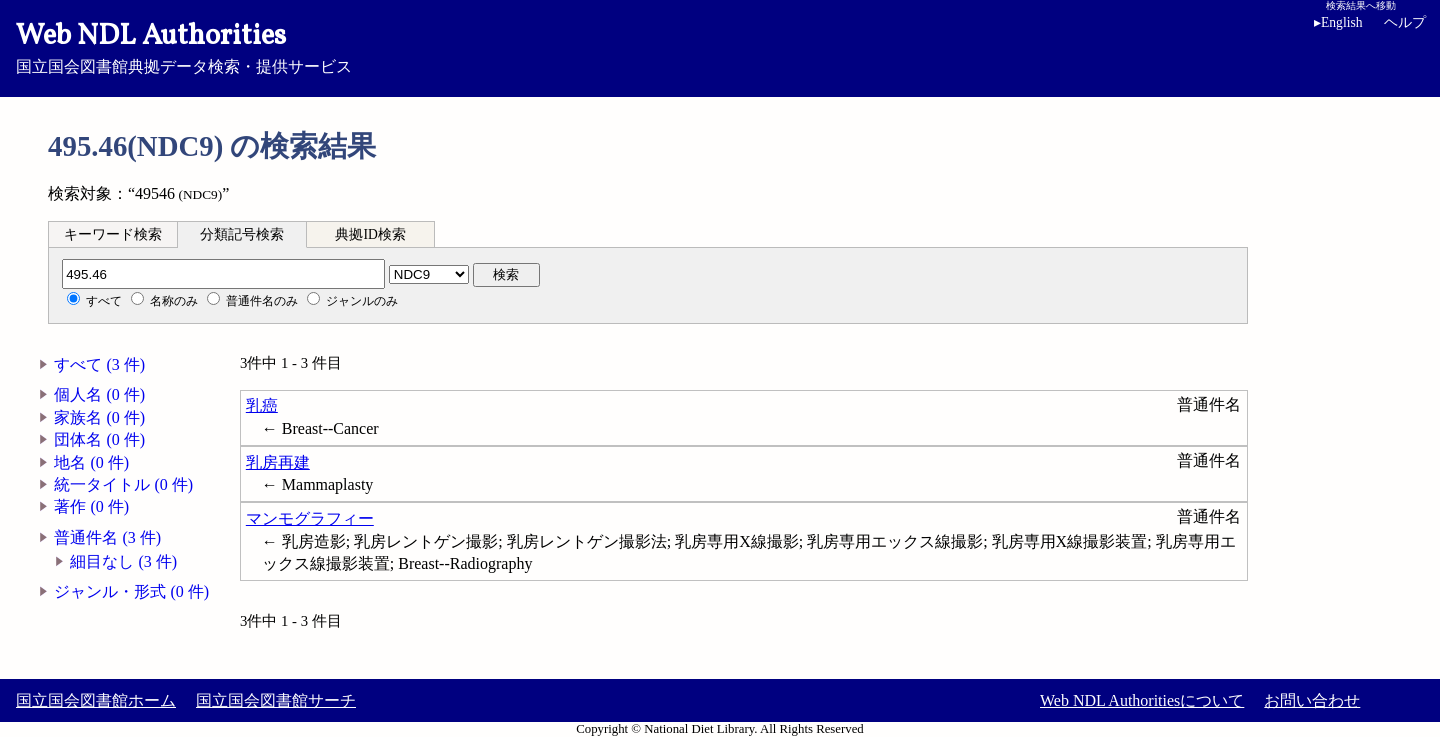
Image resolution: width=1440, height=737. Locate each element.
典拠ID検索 (370, 234)
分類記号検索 (242, 234)
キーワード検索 (113, 234)
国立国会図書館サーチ (276, 700)
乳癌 (262, 405)
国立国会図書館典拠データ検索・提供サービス (720, 46)
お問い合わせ (1312, 700)
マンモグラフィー (310, 518)
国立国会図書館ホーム (96, 700)
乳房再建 (278, 462)
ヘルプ (1405, 22)
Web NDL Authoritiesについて (1142, 700)
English (1342, 22)
